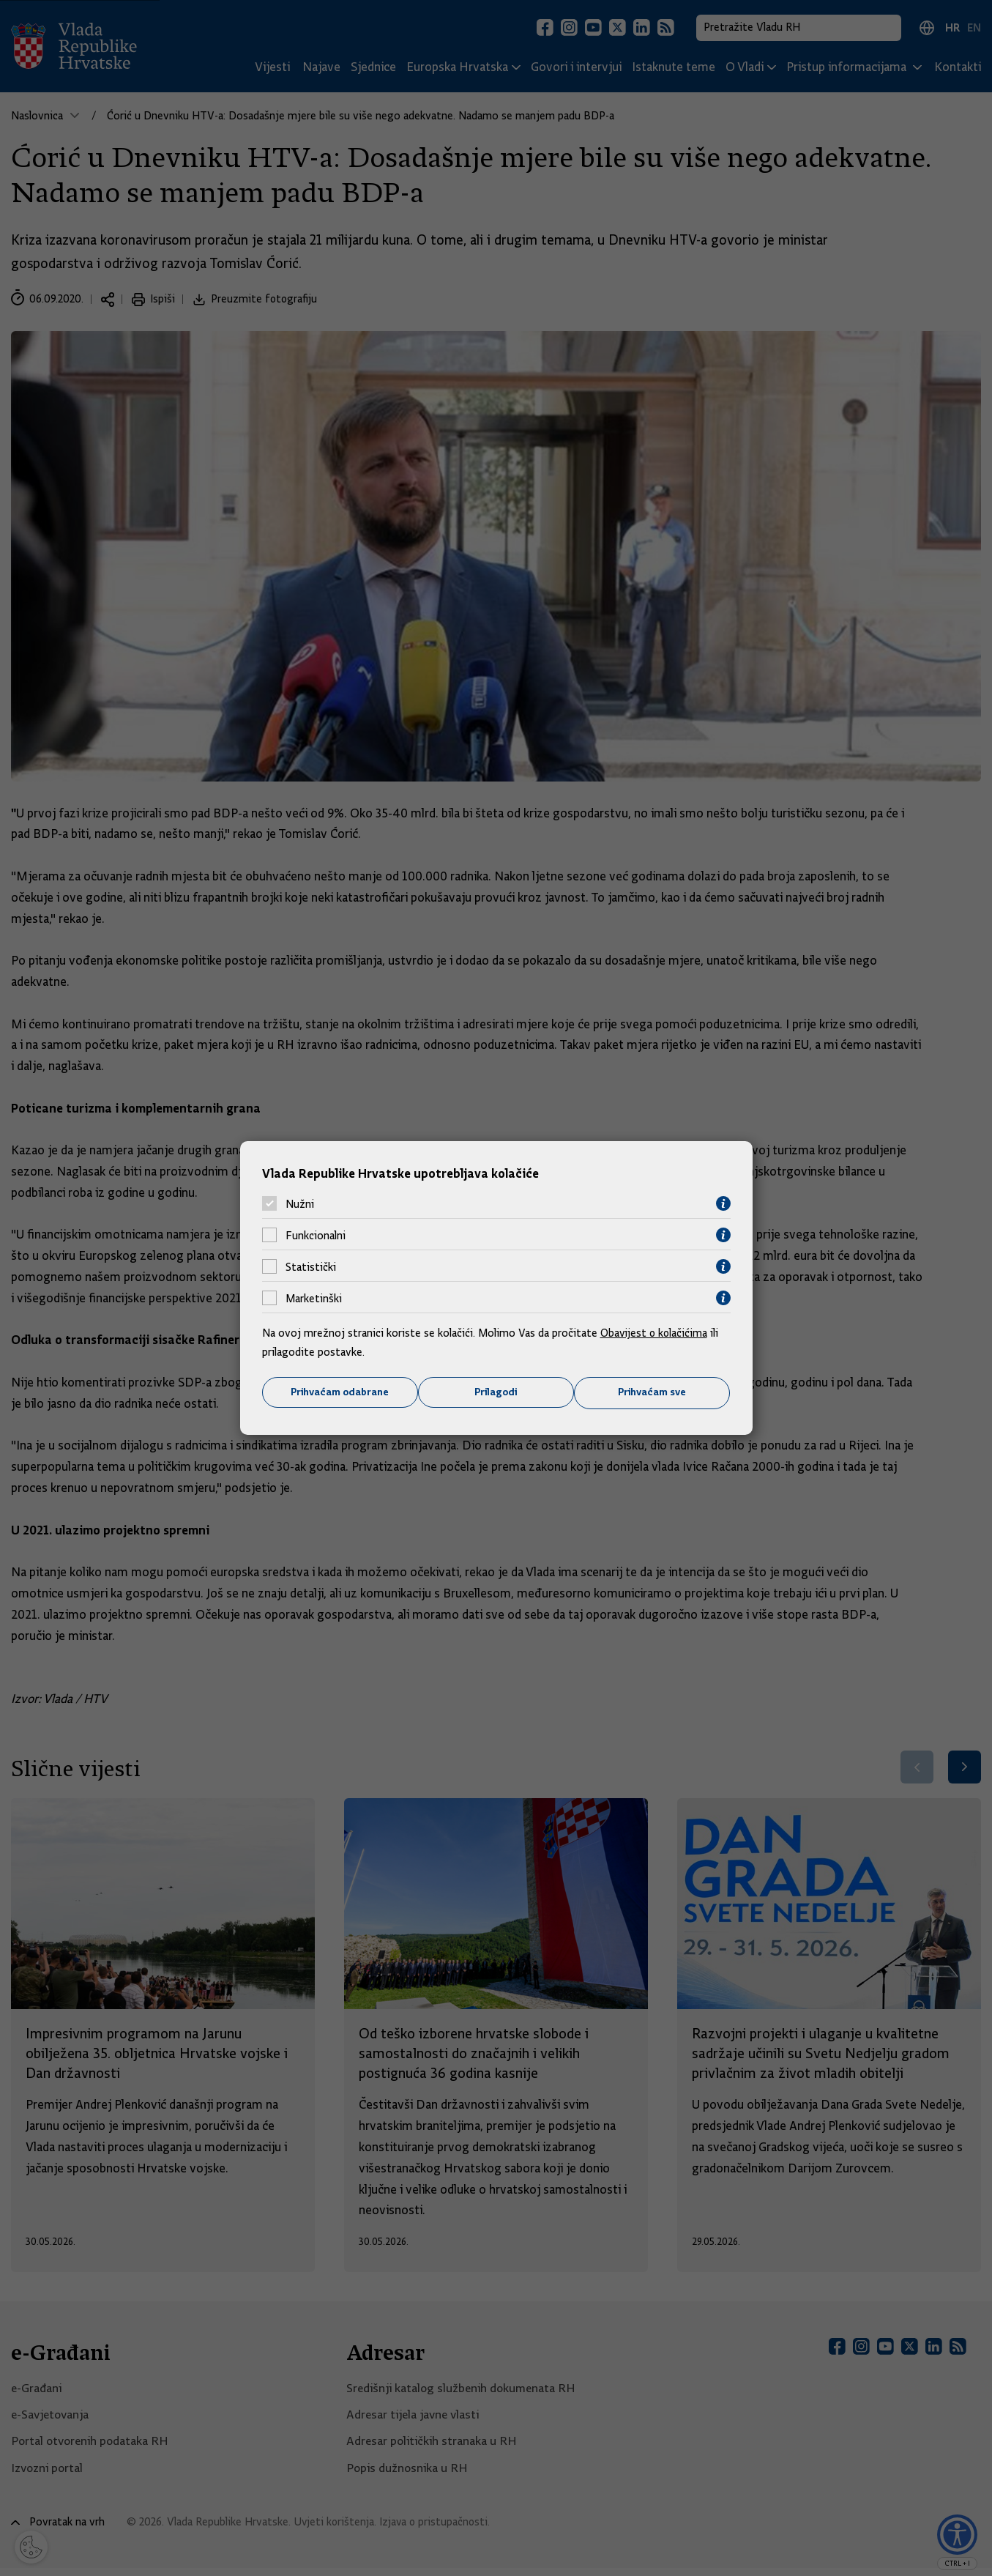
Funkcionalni (316, 1234)
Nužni (300, 1203)
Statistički (311, 1266)
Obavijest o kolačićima (655, 1333)
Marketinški (314, 1297)
